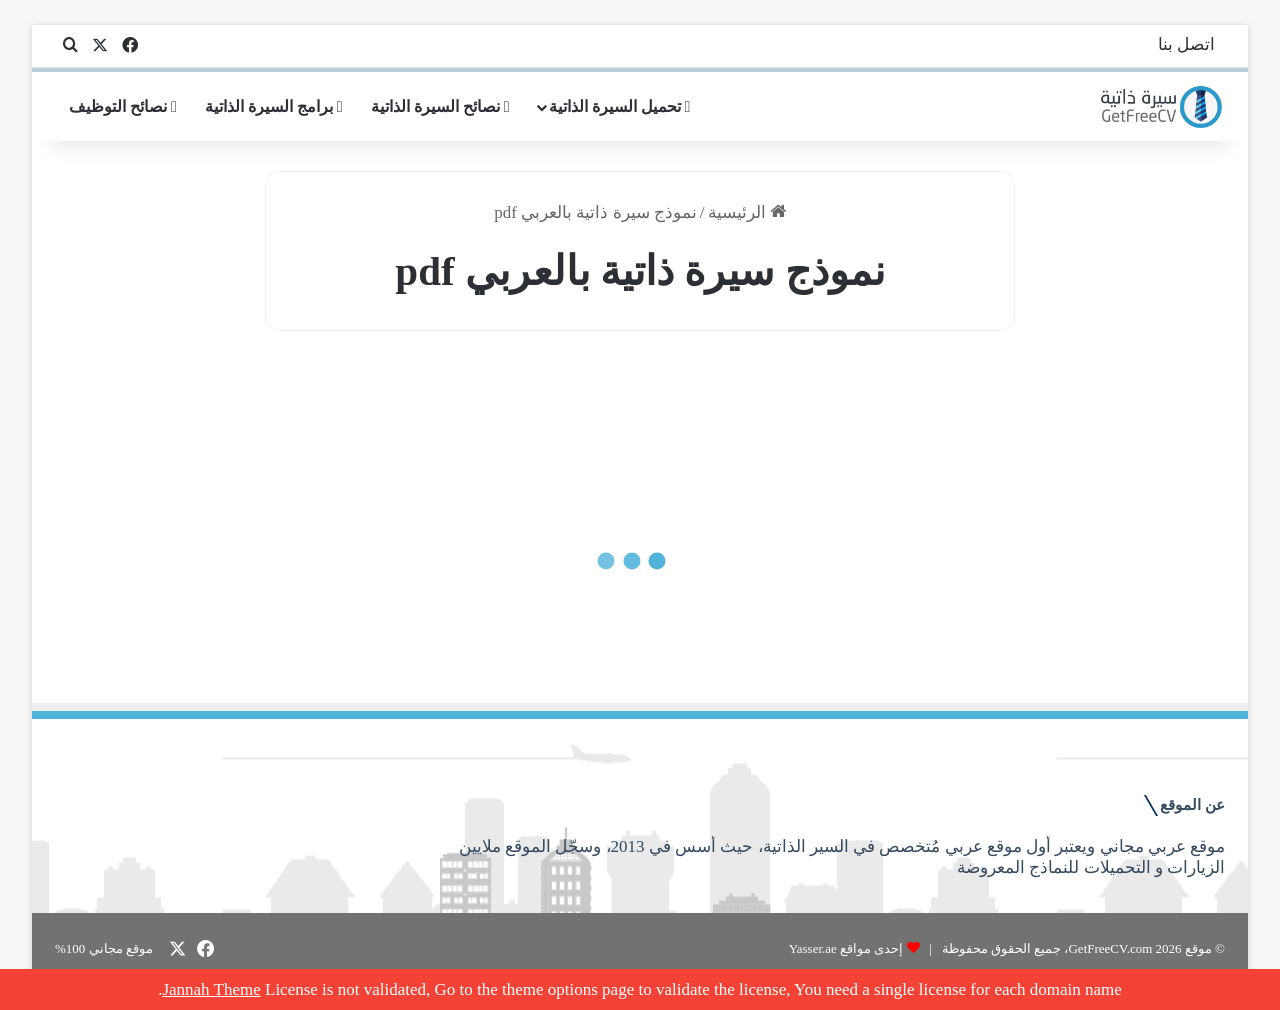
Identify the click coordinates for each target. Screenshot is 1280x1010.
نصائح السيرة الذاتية (440, 106)
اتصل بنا (1186, 44)
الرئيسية (747, 212)
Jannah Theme (211, 989)
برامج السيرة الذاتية (274, 106)
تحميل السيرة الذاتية (620, 106)
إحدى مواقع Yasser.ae (846, 948)
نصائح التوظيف (123, 106)
